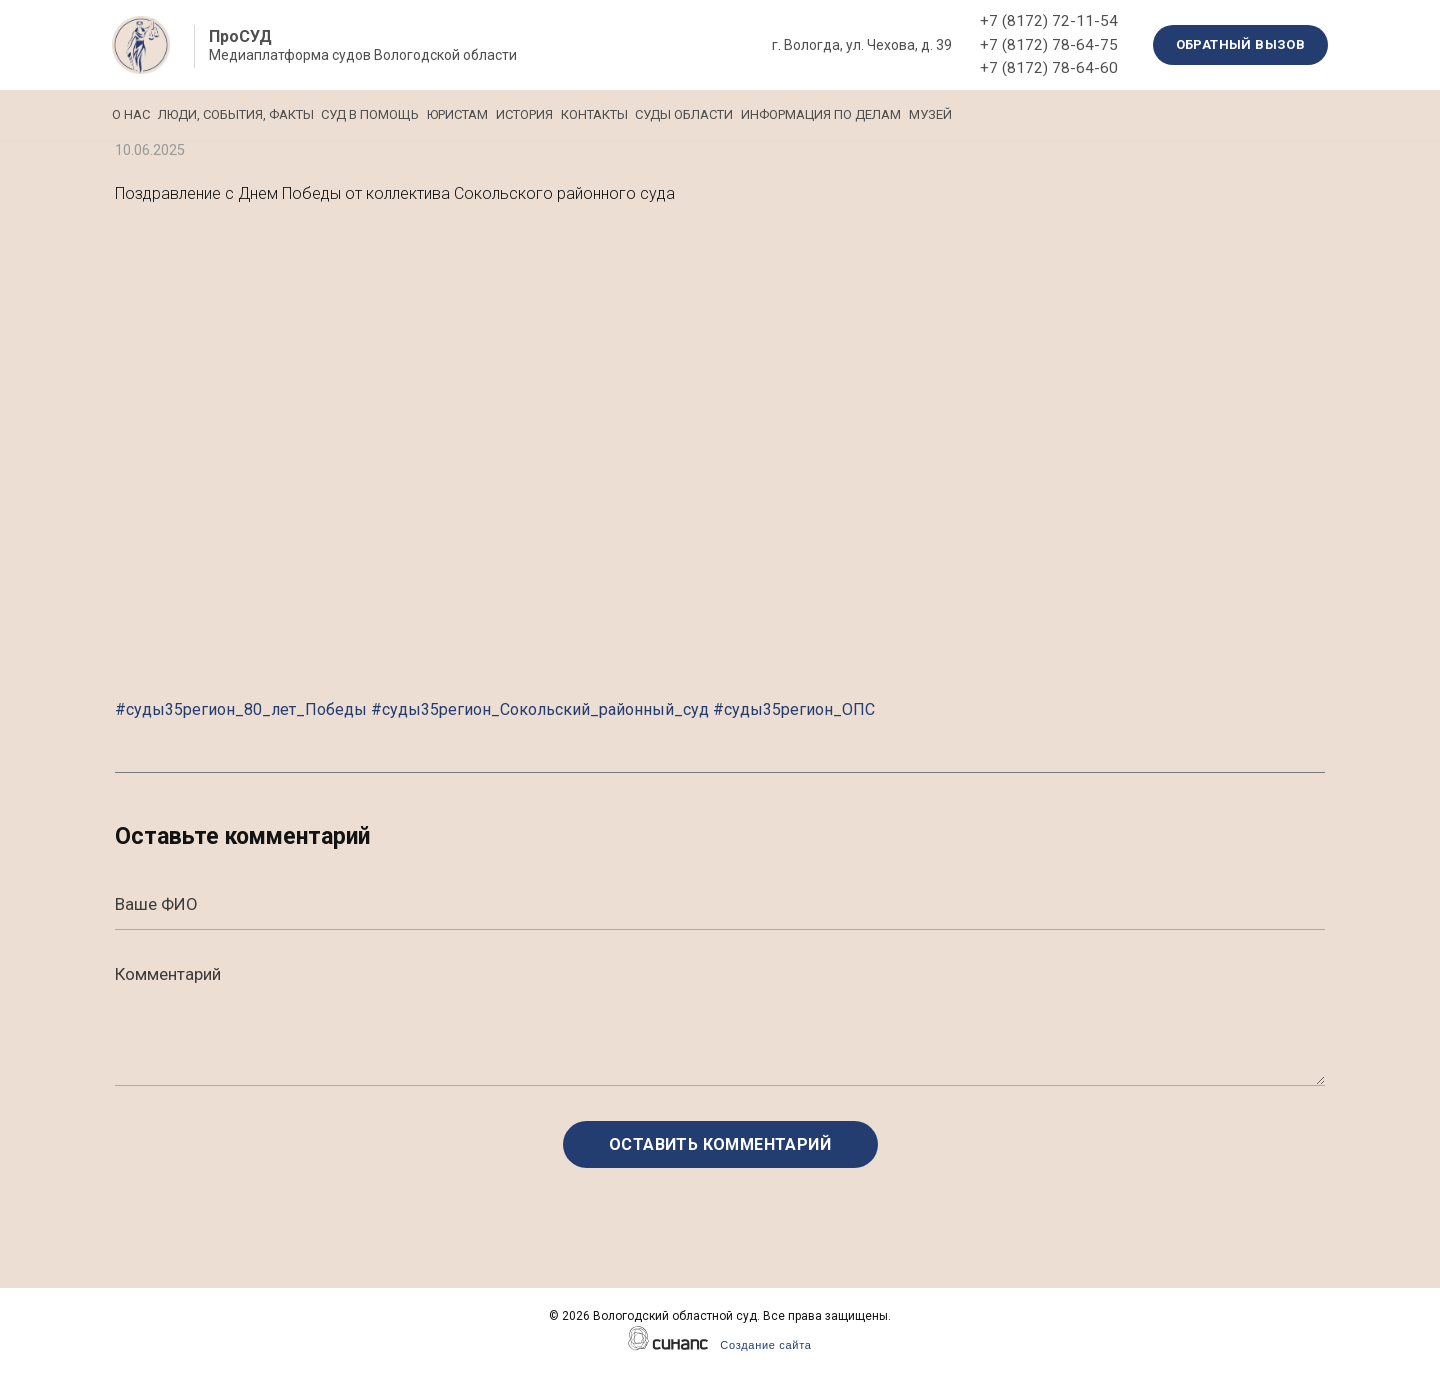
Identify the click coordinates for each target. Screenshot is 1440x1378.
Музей (1148, 114)
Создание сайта (765, 1345)
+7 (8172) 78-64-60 (1049, 68)
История (633, 114)
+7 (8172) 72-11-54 (1049, 21)
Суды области (848, 114)
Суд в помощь (425, 114)
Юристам (539, 114)
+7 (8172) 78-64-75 (1049, 45)
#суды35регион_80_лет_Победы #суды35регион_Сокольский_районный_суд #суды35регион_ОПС (495, 709)
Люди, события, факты (263, 114)
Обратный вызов (1241, 44)
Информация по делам (1012, 114)
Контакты (730, 114)
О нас (131, 114)
